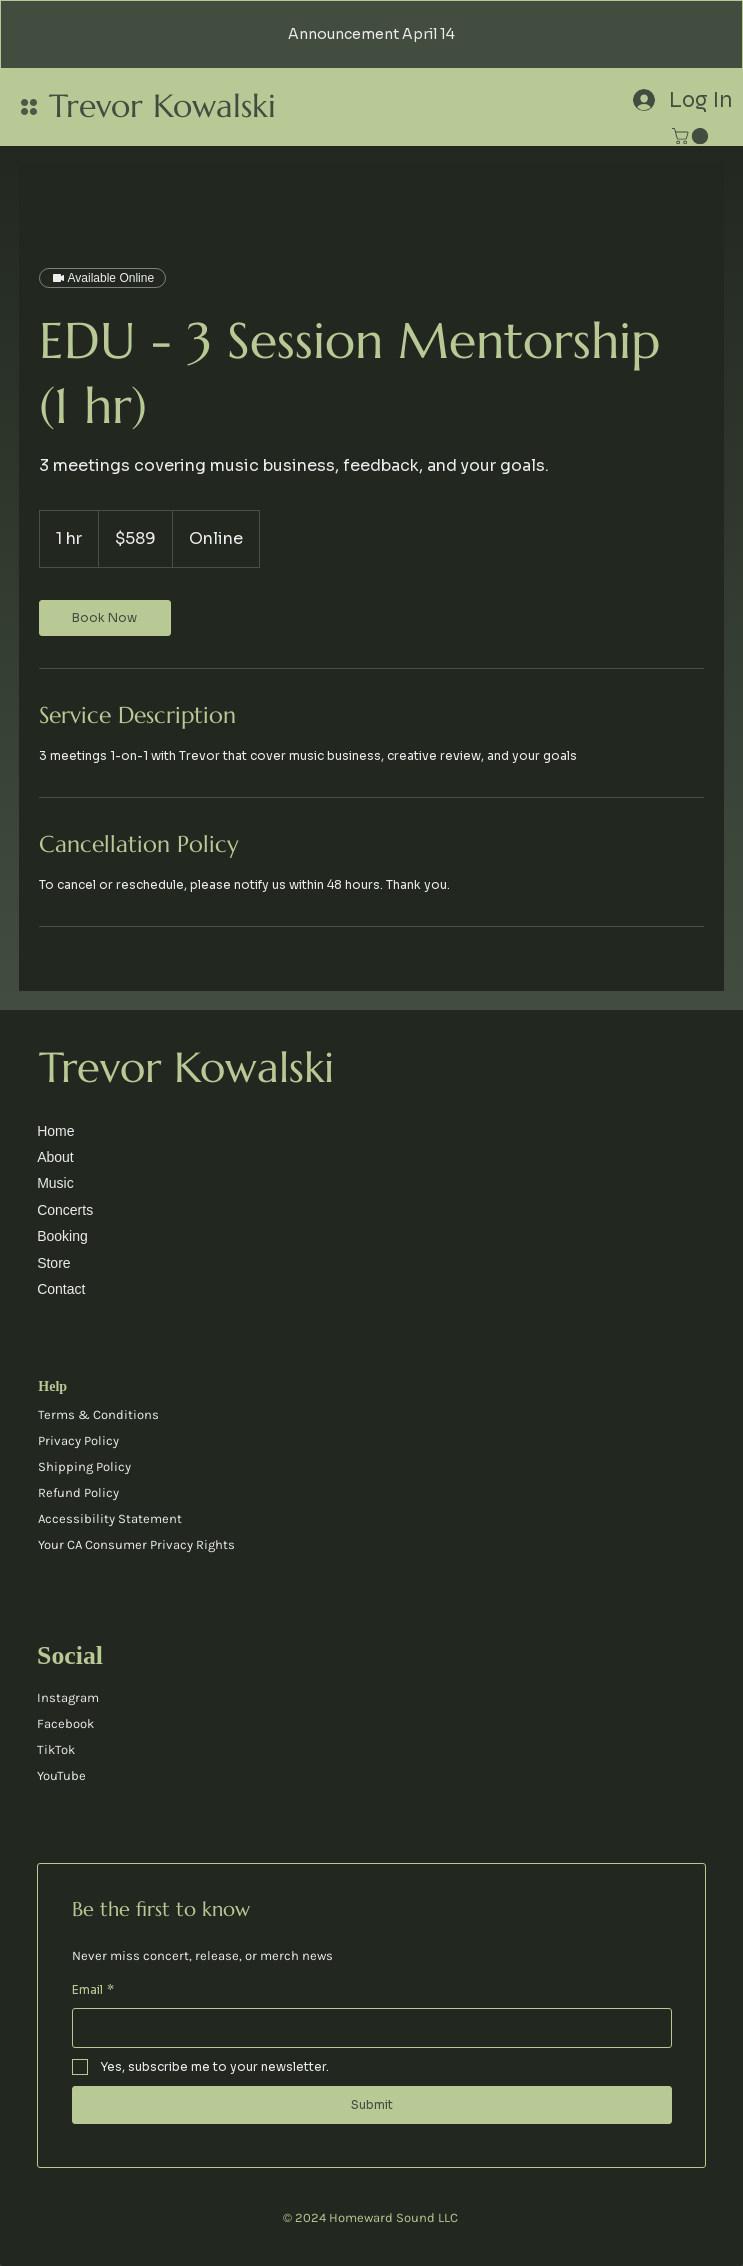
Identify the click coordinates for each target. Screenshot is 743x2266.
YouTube (61, 1775)
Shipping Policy (84, 1466)
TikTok (56, 1749)
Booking (62, 1236)
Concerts (65, 1210)
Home (55, 1131)
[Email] (366, 2028)
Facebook (65, 1723)
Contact (61, 1289)
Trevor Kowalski (162, 106)
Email (93, 1990)
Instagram (68, 1697)
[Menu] (29, 107)
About (55, 1157)
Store (53, 1263)
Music (55, 1183)
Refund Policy (78, 1492)
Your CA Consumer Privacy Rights (136, 1544)
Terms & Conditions (98, 1414)
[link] (692, 136)
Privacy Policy (78, 1440)
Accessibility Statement (110, 1518)
